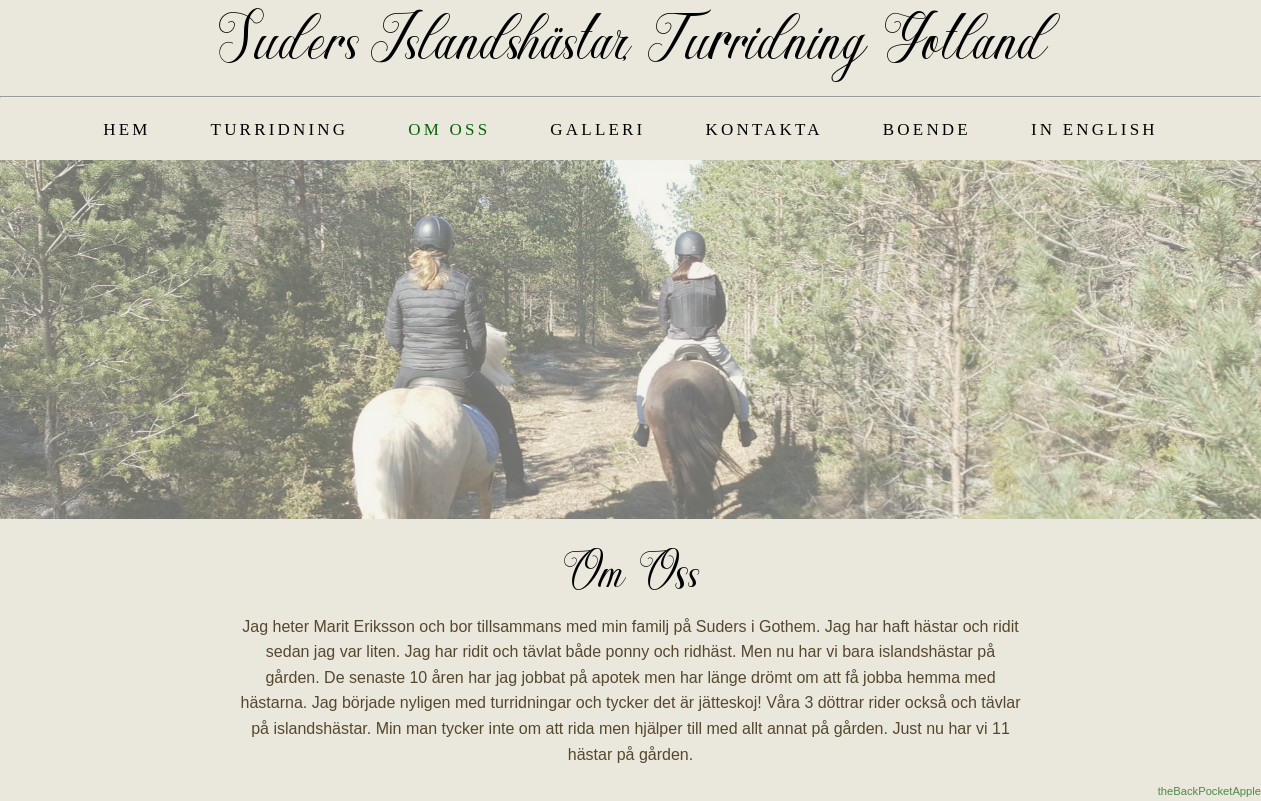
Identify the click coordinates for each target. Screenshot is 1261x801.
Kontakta (763, 129)
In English (1094, 129)
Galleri (597, 129)
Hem (126, 129)
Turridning (280, 129)
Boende (927, 129)
